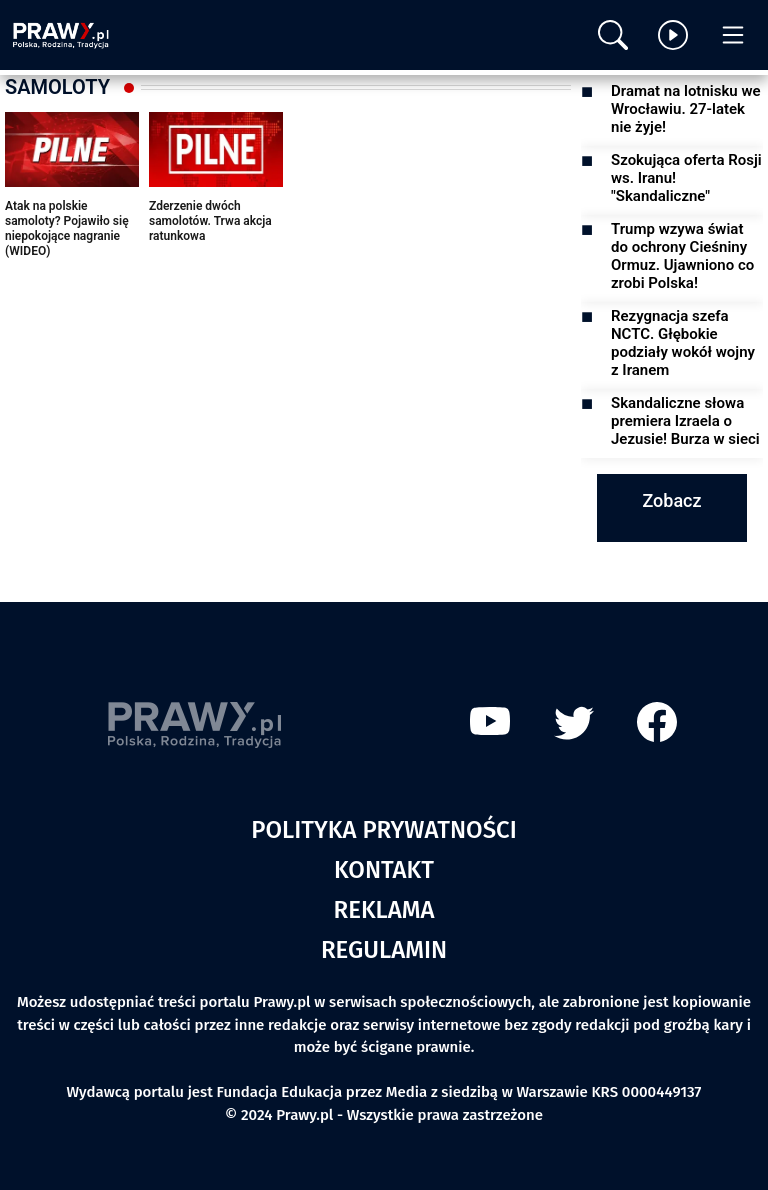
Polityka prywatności (384, 830)
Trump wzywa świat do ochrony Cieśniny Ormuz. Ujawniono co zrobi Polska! (682, 256)
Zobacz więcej (671, 525)
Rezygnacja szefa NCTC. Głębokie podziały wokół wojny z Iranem (683, 343)
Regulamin (384, 950)
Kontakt (384, 870)
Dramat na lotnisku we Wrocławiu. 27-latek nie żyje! (686, 109)
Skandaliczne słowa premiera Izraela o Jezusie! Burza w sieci (685, 421)
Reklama (384, 910)
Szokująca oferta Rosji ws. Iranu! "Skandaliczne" (686, 178)
